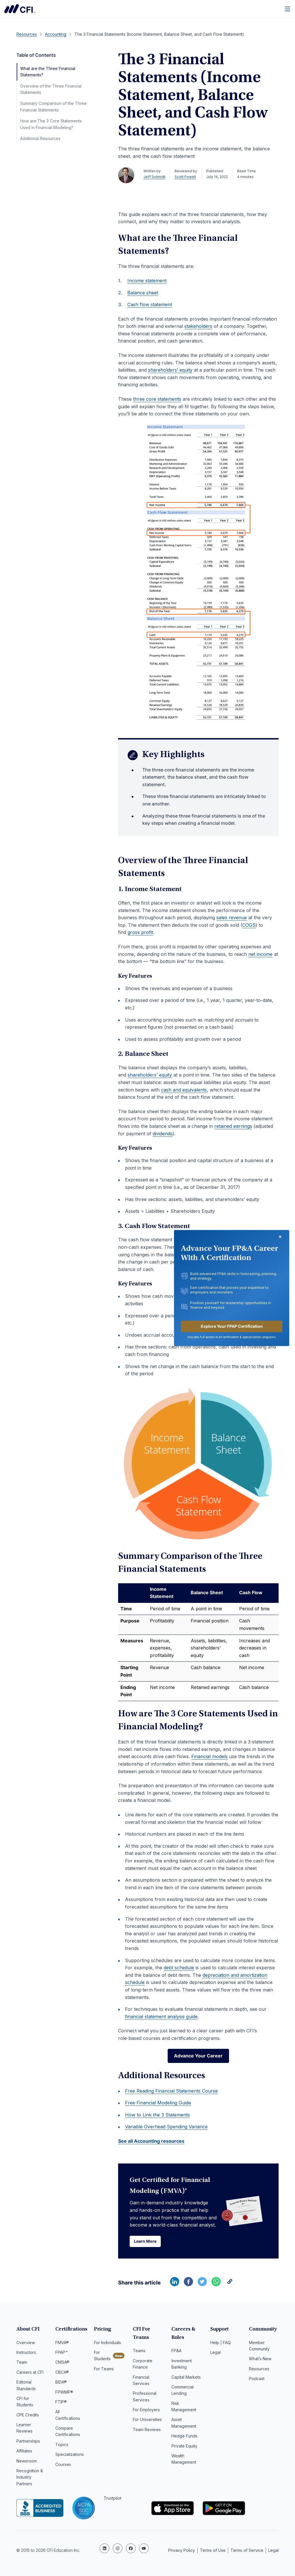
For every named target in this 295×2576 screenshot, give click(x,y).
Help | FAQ (220, 2344)
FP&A (176, 2352)
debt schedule (179, 1967)
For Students (102, 2357)
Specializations (69, 2456)
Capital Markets (186, 2379)
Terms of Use (213, 2549)
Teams (139, 2352)
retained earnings (233, 1126)
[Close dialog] (280, 1236)
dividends (163, 1133)
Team (21, 2364)
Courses (63, 2466)
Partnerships (28, 2443)
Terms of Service (246, 2549)
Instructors (26, 2354)
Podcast (256, 2380)
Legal (215, 2354)
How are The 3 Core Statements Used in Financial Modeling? (51, 124)
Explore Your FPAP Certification (232, 1326)
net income (260, 954)
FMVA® (62, 2344)
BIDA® (61, 2384)
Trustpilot (112, 2500)
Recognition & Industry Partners (29, 2479)
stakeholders (198, 326)
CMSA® (62, 2364)
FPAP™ (61, 2354)
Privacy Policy (181, 2549)
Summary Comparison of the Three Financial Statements (53, 106)
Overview (25, 2344)
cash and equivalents (184, 1090)
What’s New (260, 2361)
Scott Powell (185, 177)
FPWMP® (64, 2394)
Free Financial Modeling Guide (158, 2103)
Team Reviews (147, 2431)
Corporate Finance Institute (19, 8)
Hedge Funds (184, 2438)
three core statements (157, 399)
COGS (249, 925)
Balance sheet (142, 293)
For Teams (104, 2370)
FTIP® (61, 2403)
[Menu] (288, 8)
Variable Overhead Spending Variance (166, 2128)
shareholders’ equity (170, 370)
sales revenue (231, 917)
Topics (61, 2446)
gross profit (140, 932)
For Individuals (107, 2344)
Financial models (209, 1756)
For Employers (146, 2411)
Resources (259, 2370)
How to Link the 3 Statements (157, 2116)
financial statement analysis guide (161, 2016)
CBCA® (62, 2374)
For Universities (147, 2421)
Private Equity (184, 2448)
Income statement (147, 280)
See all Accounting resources (151, 2142)
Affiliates (24, 2453)
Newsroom (26, 2462)
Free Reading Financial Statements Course (171, 2092)
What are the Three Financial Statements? (47, 71)
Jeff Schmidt (154, 177)
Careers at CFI (30, 2374)
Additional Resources (40, 138)
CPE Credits (27, 2416)
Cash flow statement (149, 304)
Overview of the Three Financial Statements (51, 89)
